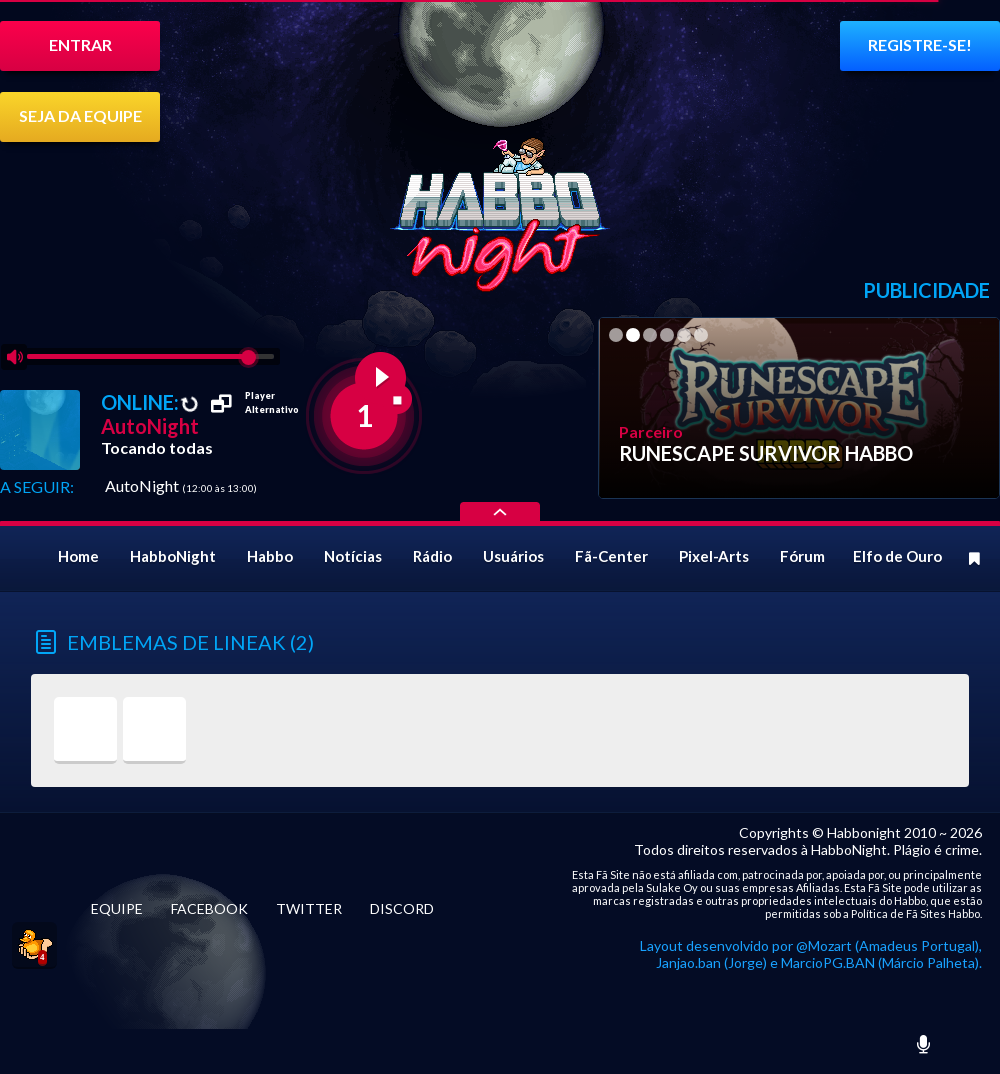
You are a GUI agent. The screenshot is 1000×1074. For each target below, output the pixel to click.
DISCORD (402, 908)
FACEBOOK (209, 908)
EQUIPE (117, 908)
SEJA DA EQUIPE (80, 115)
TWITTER (309, 908)
